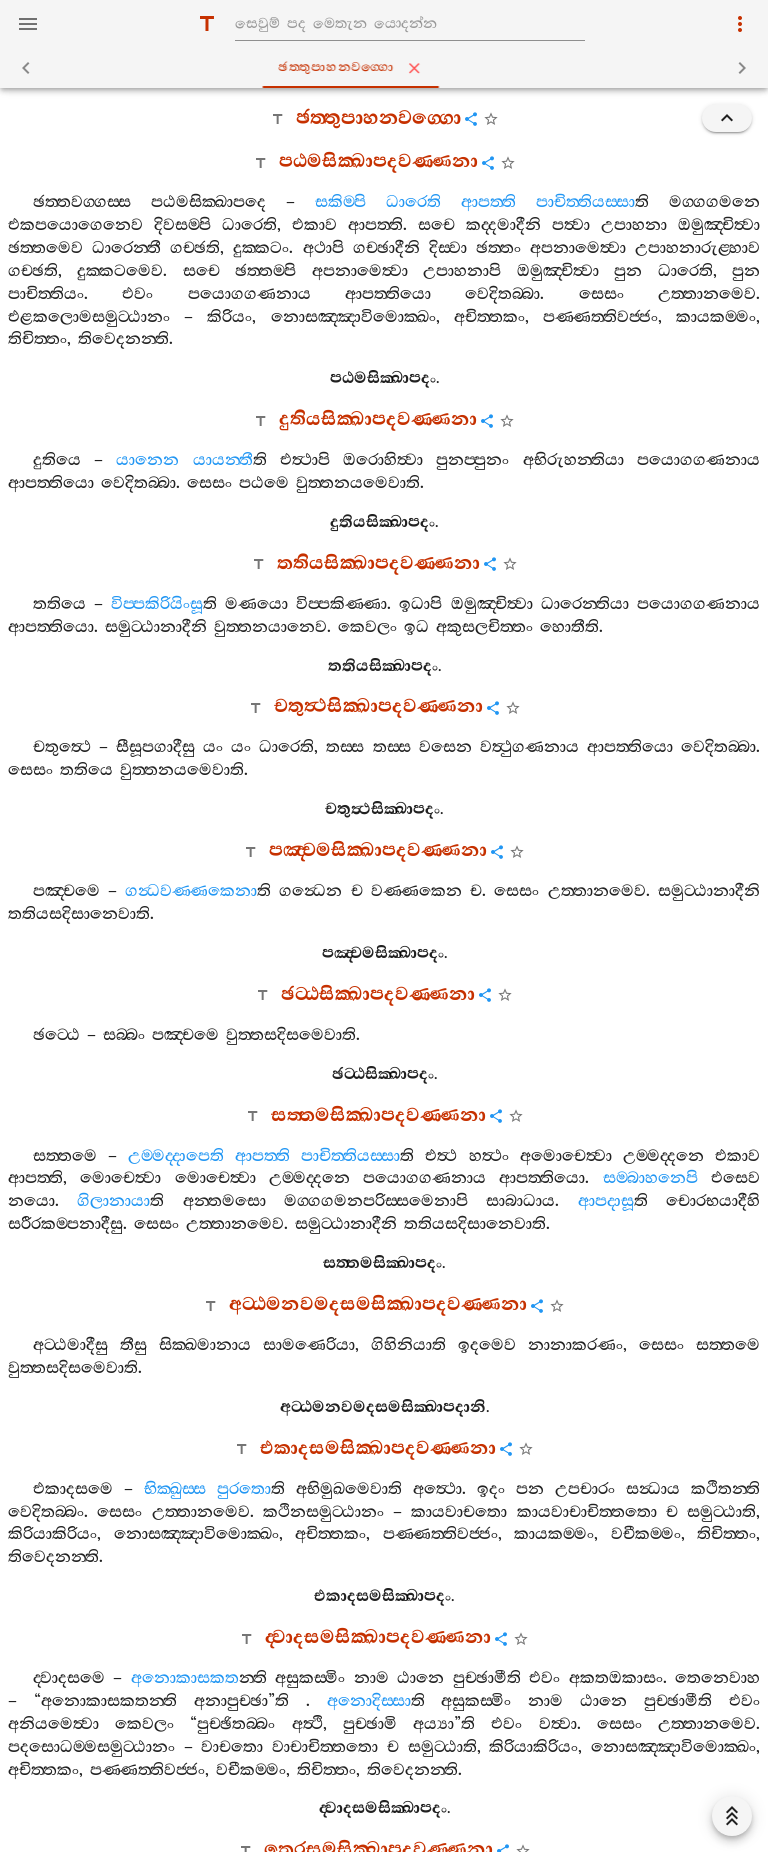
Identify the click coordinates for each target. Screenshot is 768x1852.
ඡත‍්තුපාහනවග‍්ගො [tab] (388, 68)
